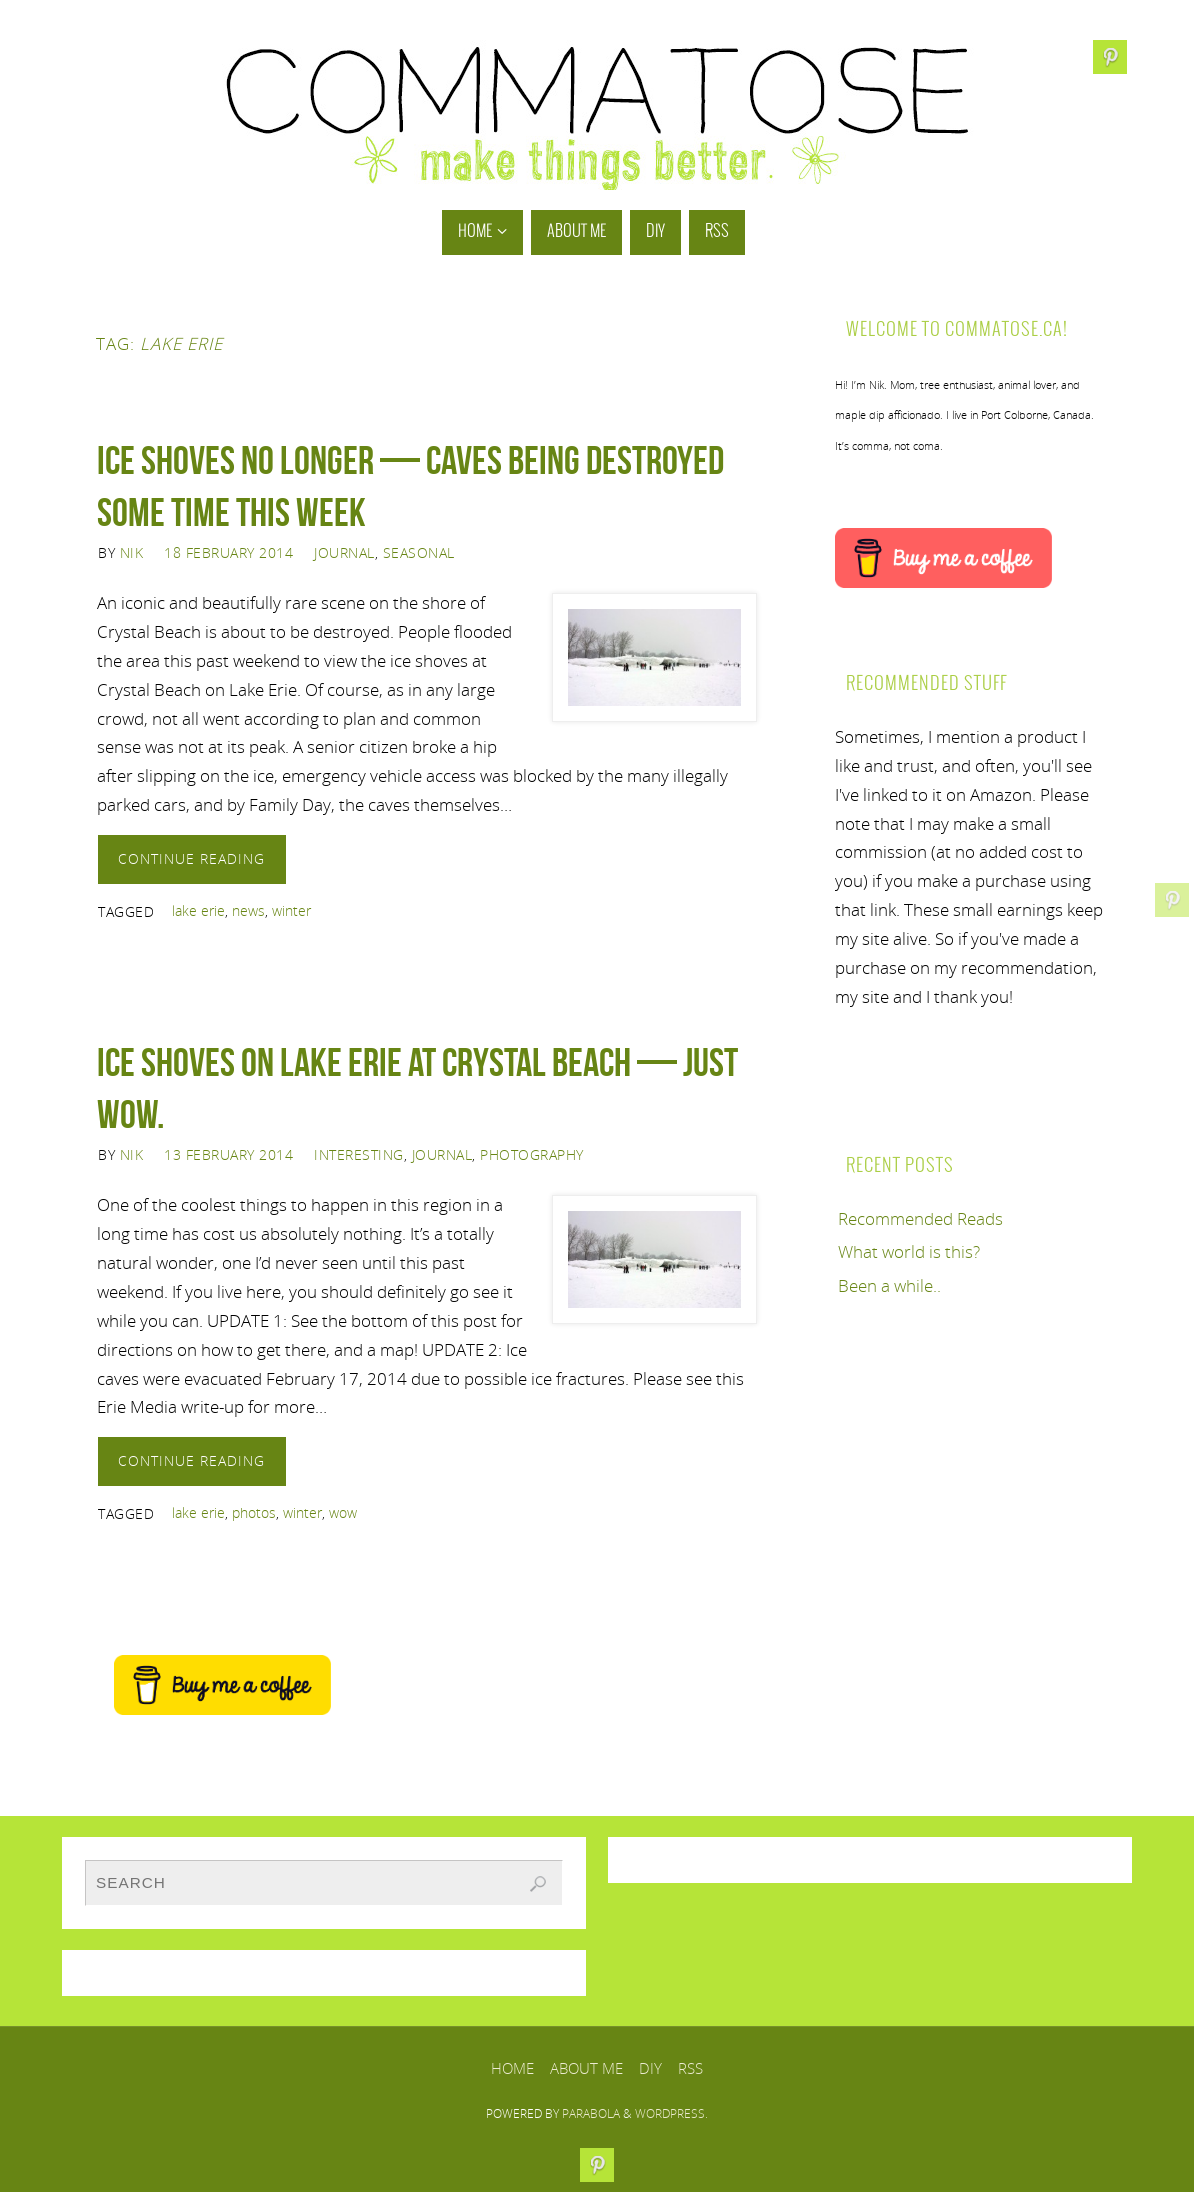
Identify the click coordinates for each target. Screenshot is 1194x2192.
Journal (344, 552)
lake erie (198, 910)
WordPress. (671, 2113)
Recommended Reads (920, 1218)
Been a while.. (889, 1285)
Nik (132, 552)
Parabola (591, 2113)
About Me (586, 2068)
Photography (532, 1154)
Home (512, 2068)
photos (254, 1512)
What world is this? (909, 1251)
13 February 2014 (228, 1154)
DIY (650, 2068)
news (248, 910)
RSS (690, 2068)
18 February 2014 (228, 552)
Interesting (359, 1154)
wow (343, 1512)
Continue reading (191, 858)
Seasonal (419, 552)
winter (291, 910)
